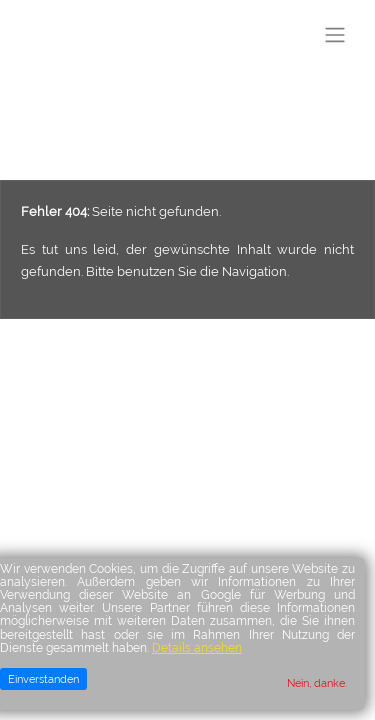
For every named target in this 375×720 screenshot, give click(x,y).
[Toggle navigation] (335, 35)
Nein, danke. (317, 683)
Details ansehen (197, 648)
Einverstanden (43, 679)
